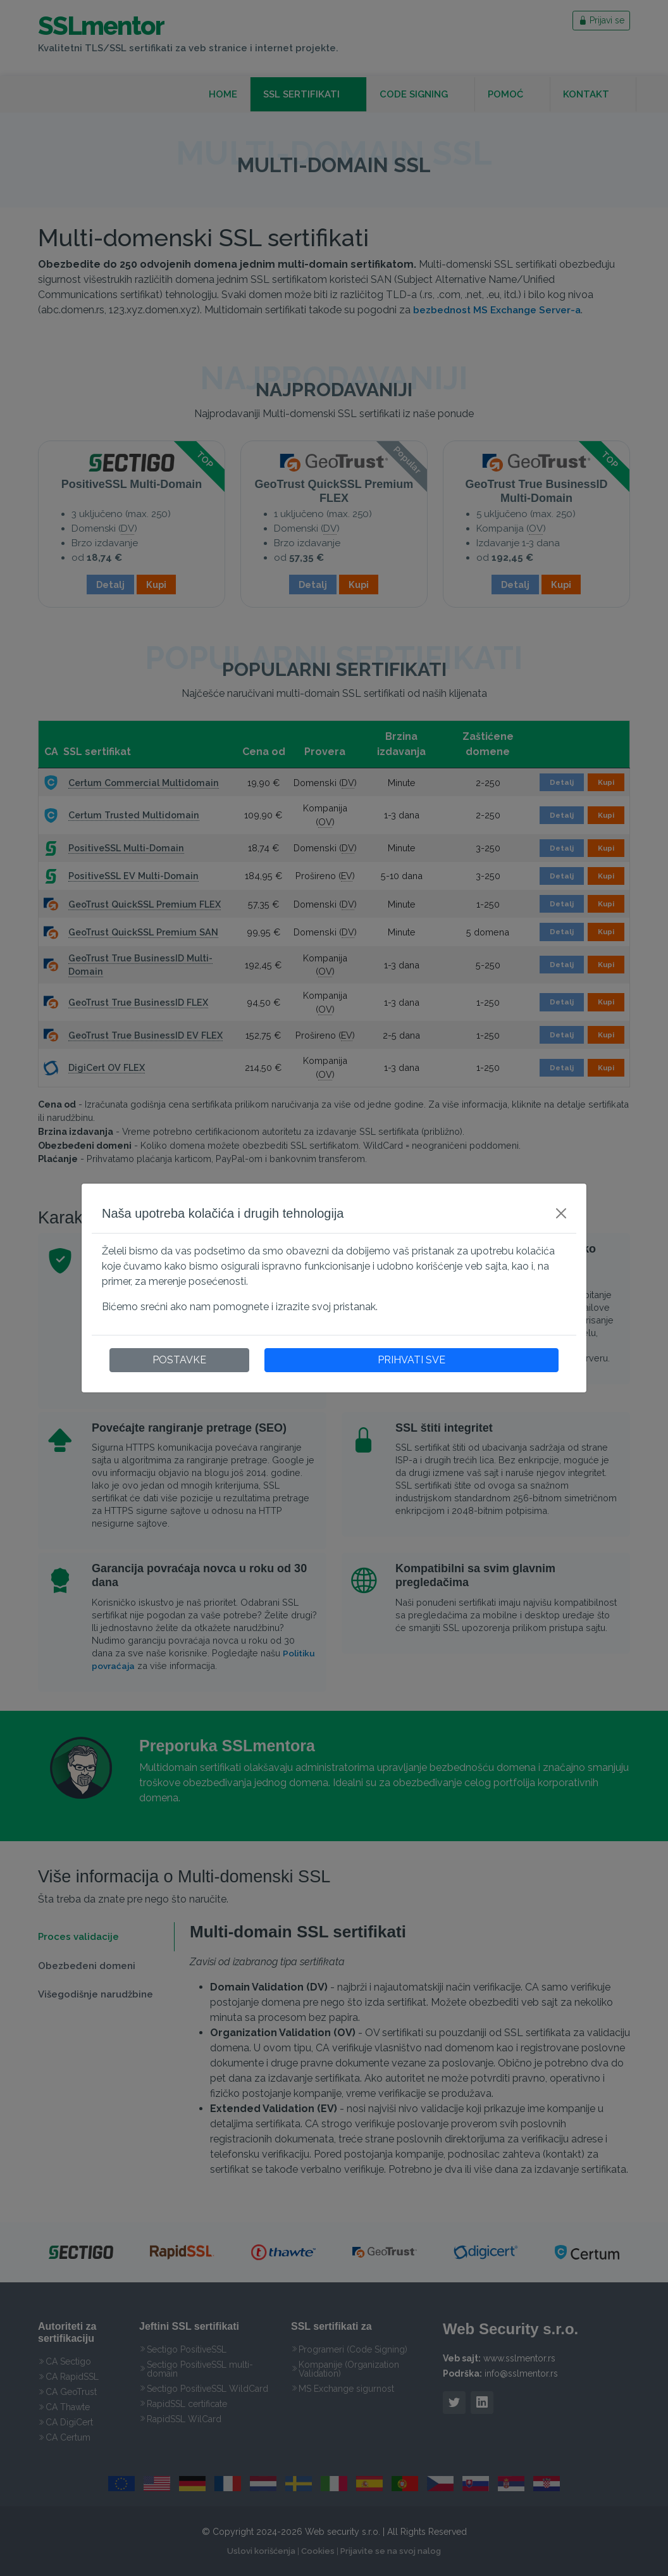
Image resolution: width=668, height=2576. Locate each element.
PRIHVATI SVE (411, 1360)
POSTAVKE (179, 1360)
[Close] (561, 1213)
